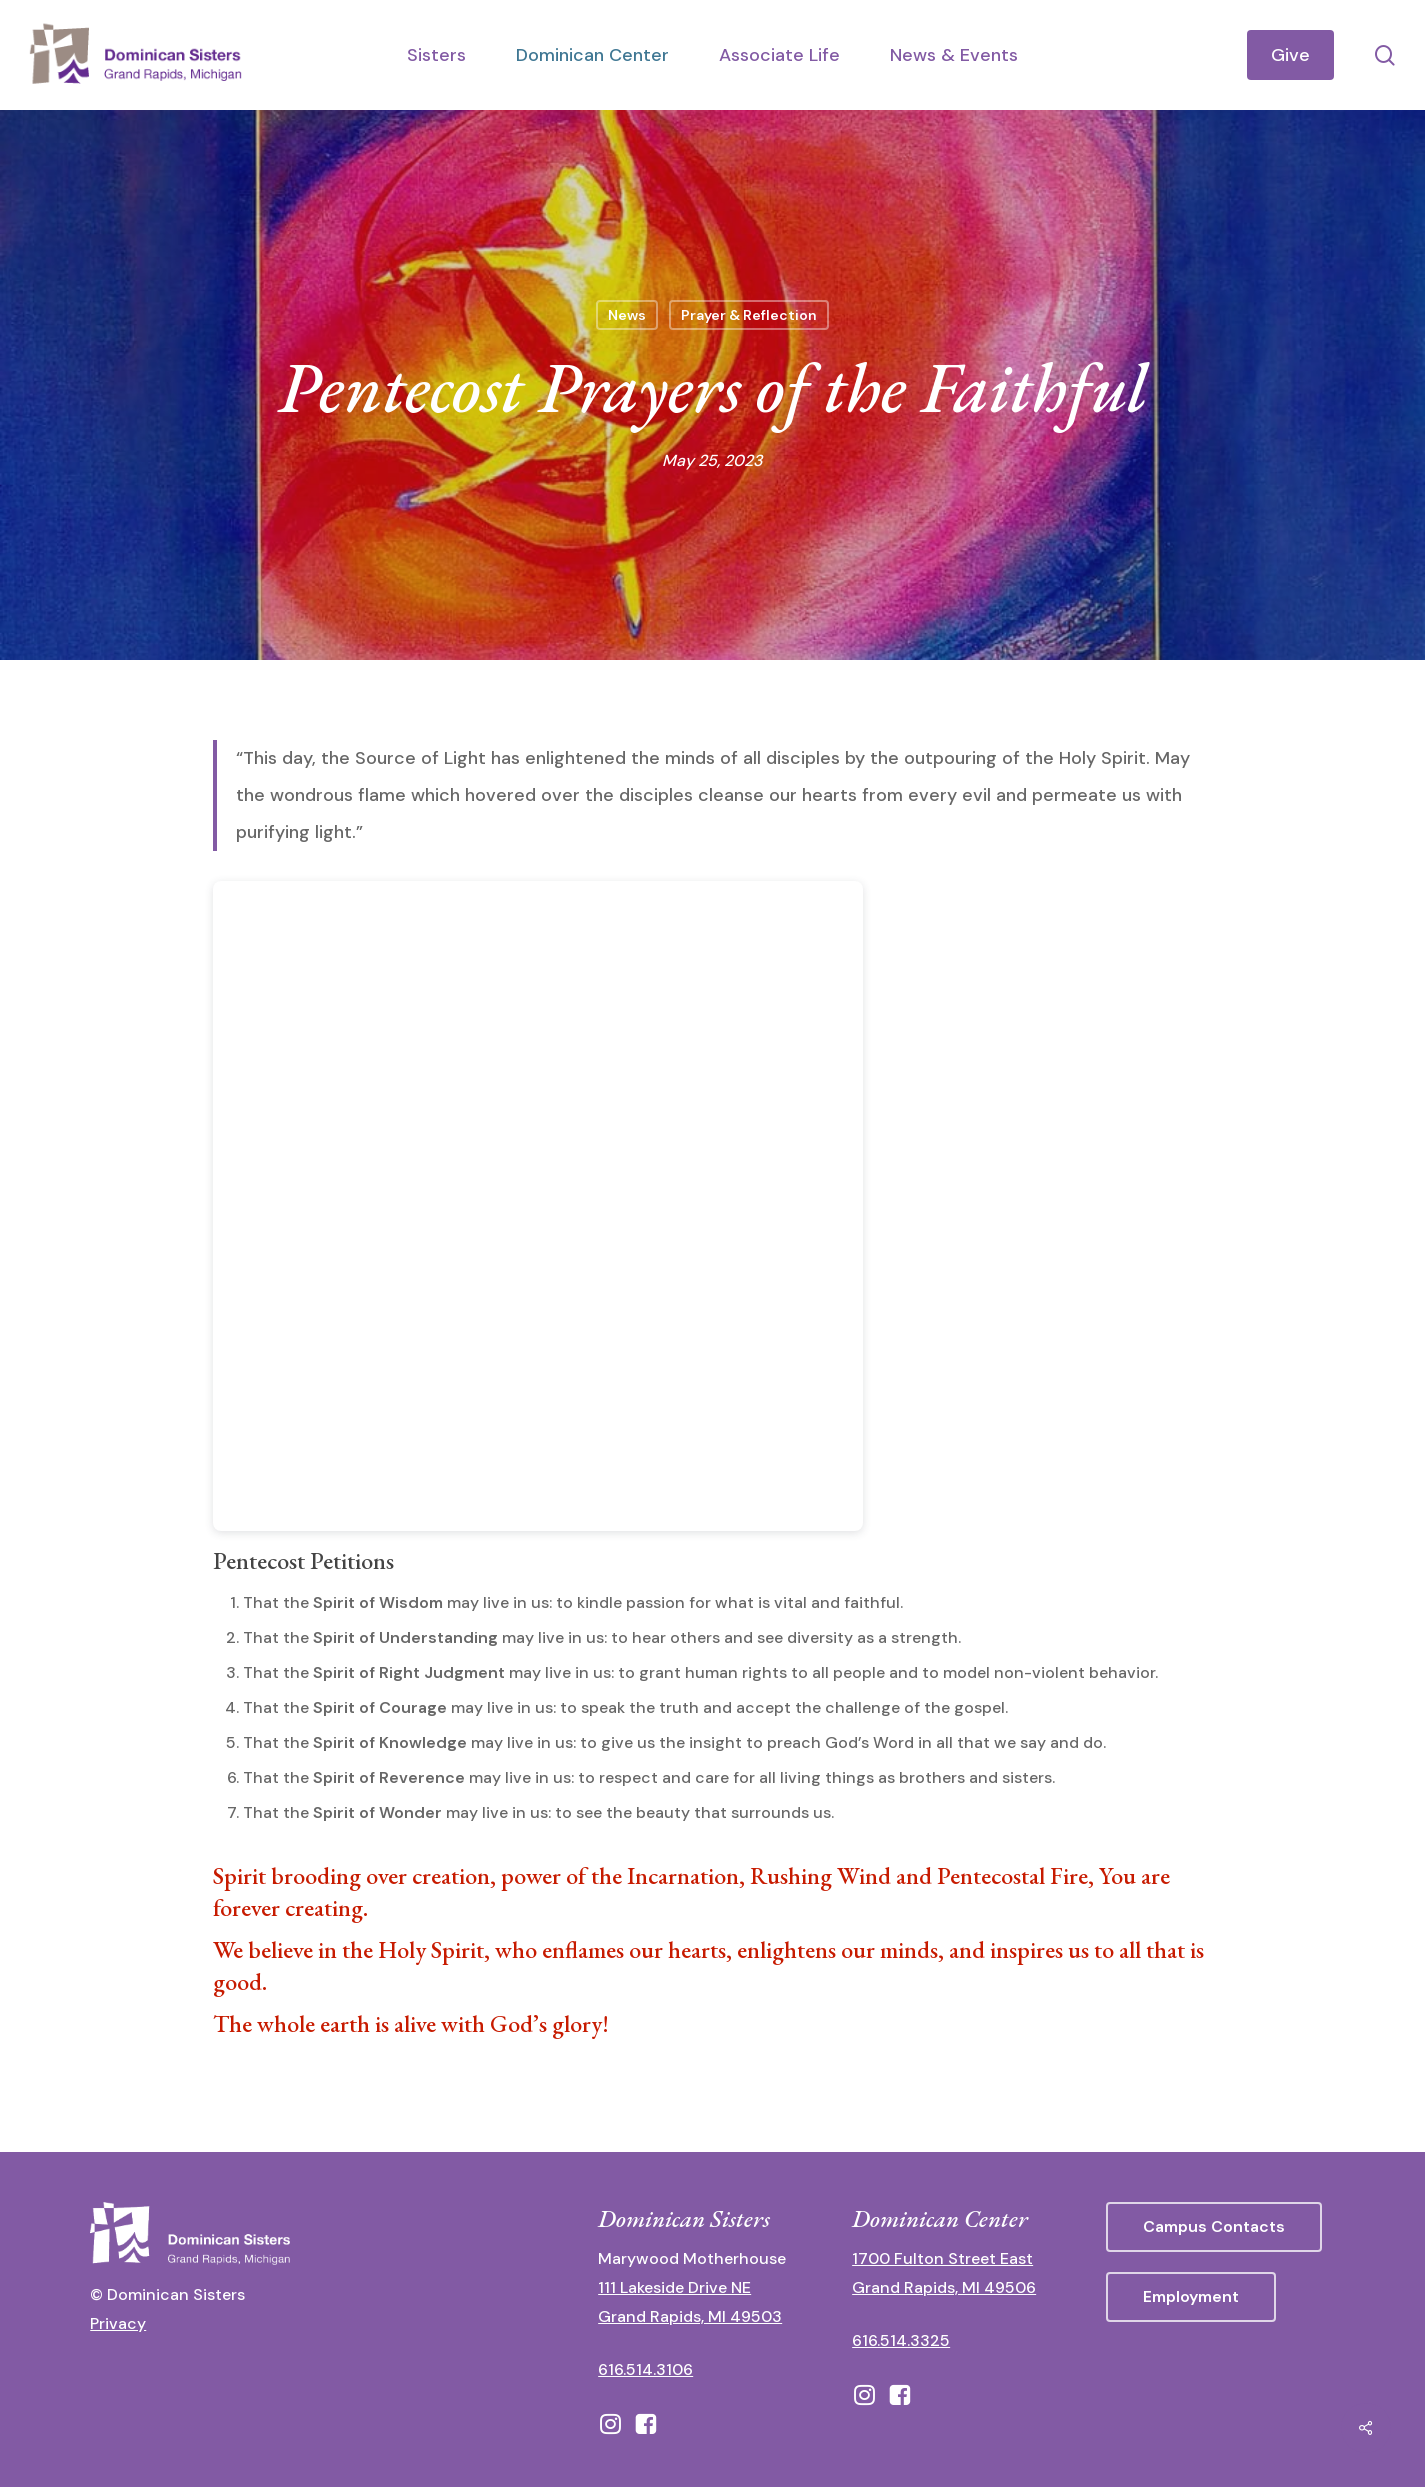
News (627, 315)
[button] (1214, 2227)
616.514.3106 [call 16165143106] (645, 2369)
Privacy (118, 2323)
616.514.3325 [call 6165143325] (901, 2340)
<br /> (538, 1206)
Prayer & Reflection (749, 315)
